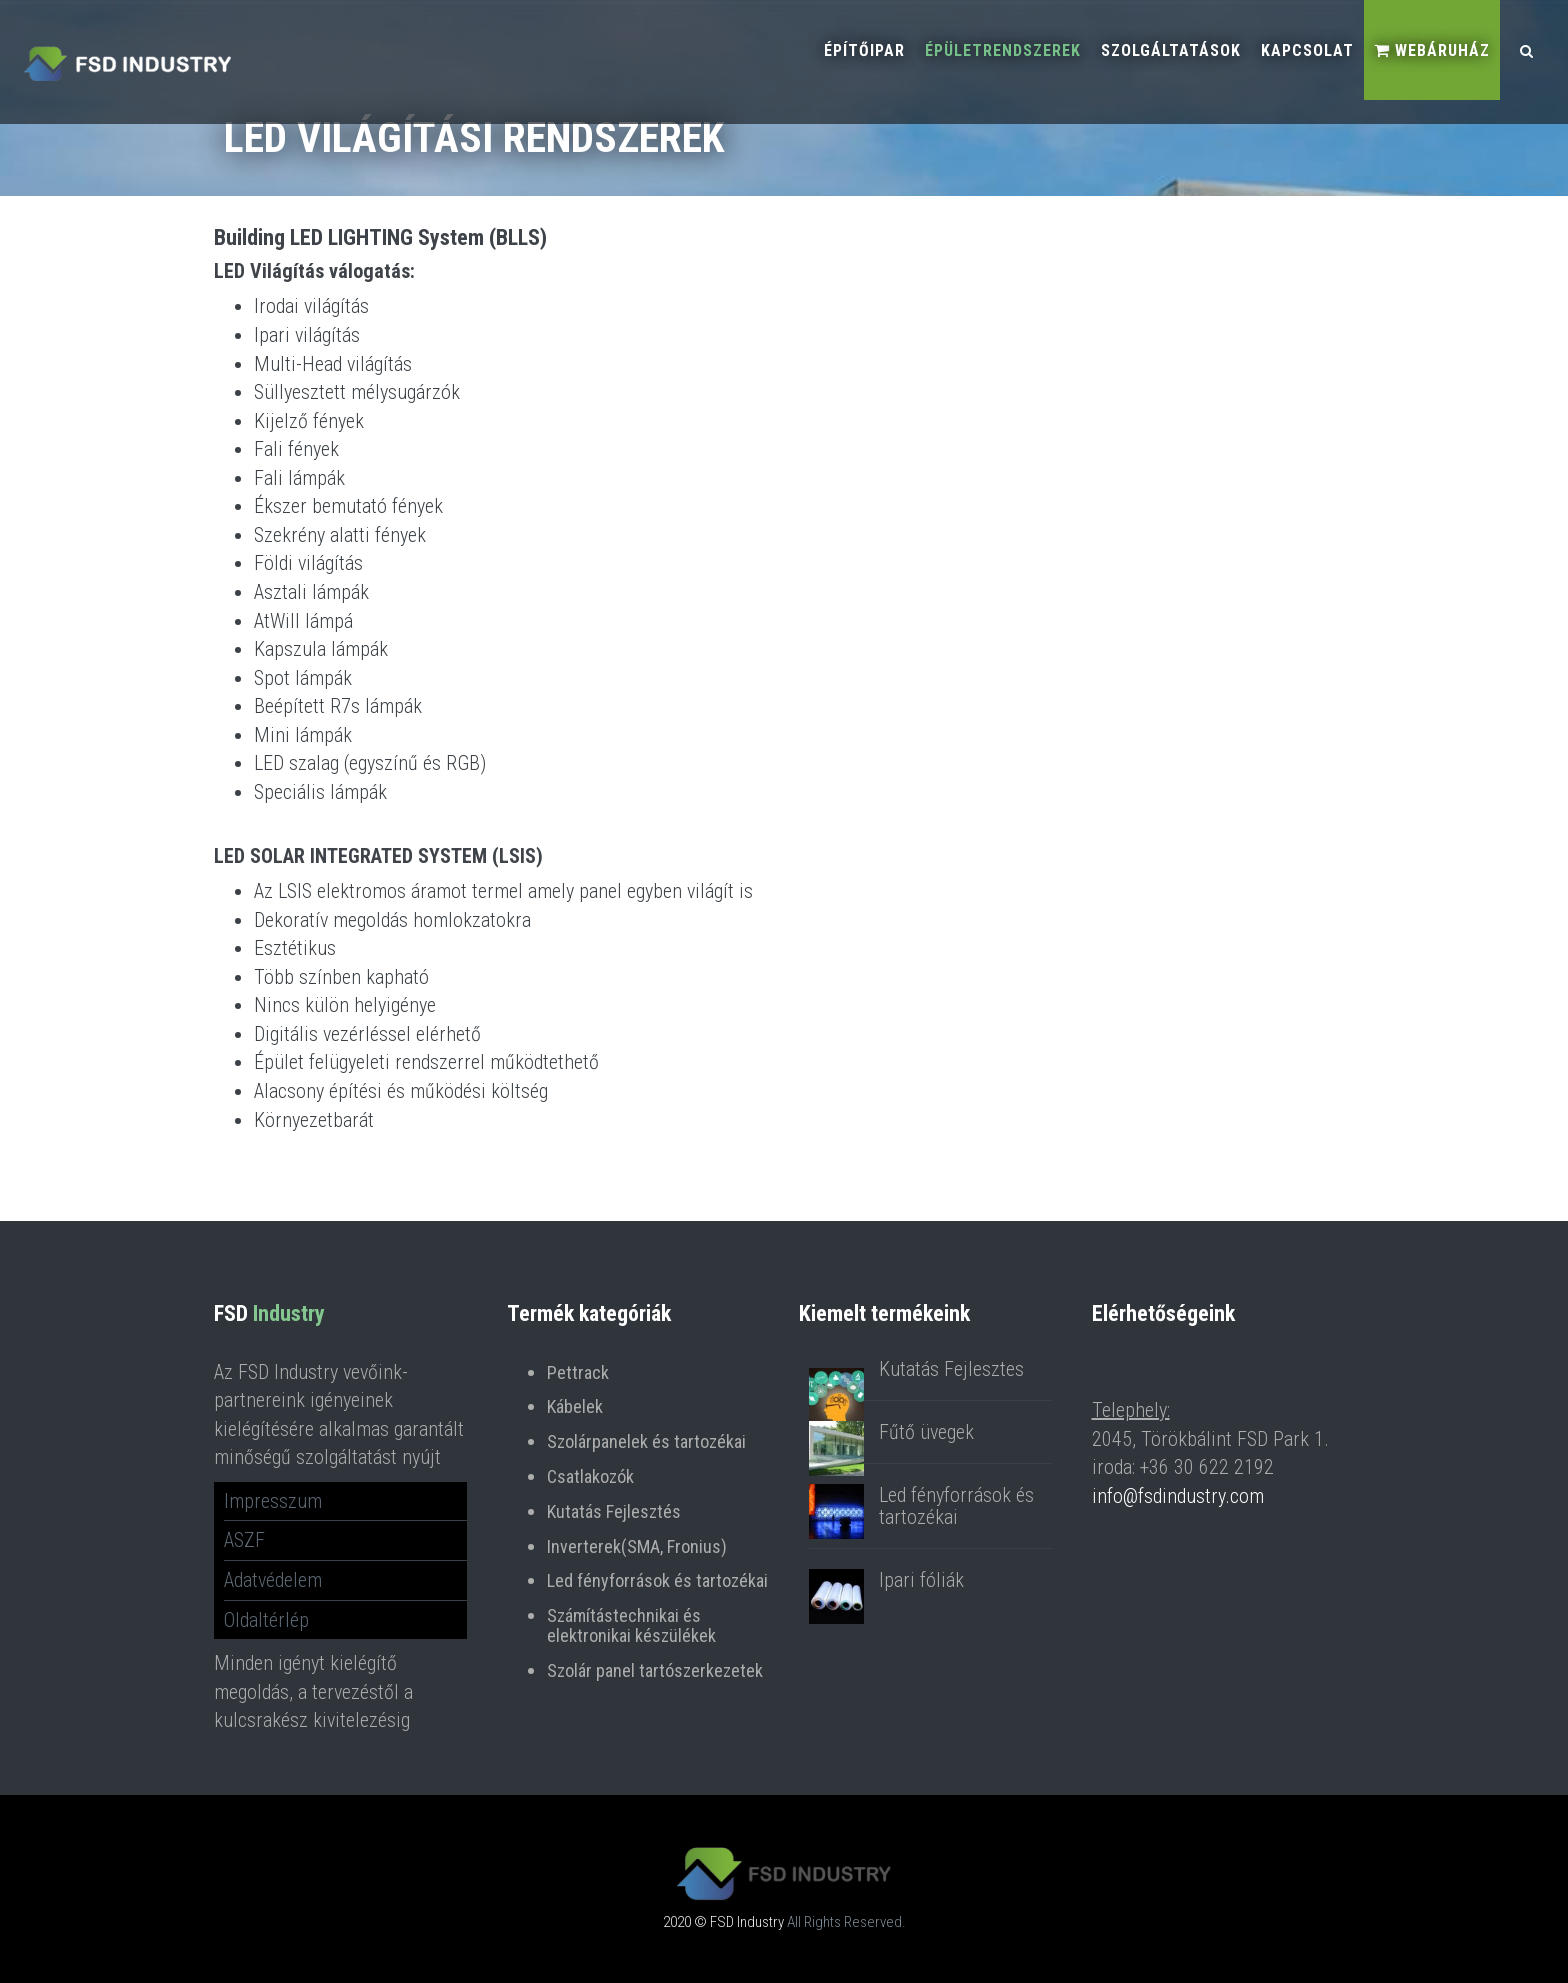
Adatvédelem (273, 1580)
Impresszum (273, 1501)
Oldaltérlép (266, 1620)
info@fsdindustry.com (1178, 1496)
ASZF (244, 1540)
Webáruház (1432, 50)
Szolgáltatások (1171, 50)
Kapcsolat (1307, 50)
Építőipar (864, 50)
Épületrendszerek (1003, 50)
